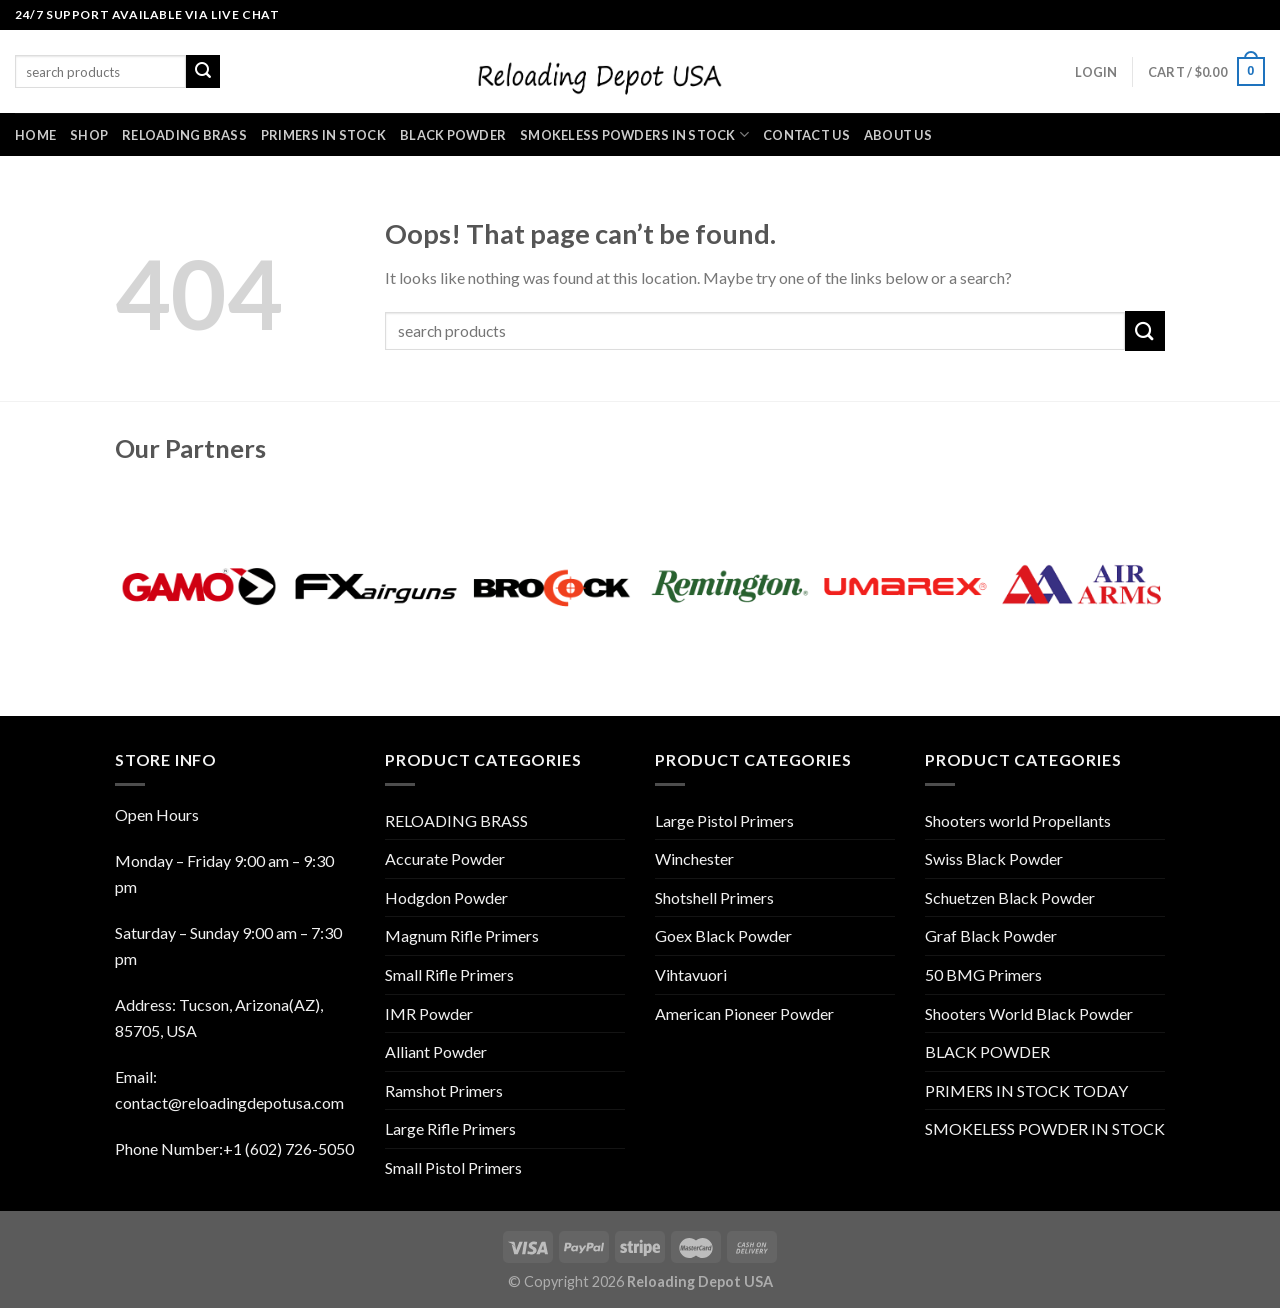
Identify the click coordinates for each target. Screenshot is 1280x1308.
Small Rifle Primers (449, 974)
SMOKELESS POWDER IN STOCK (1045, 1128)
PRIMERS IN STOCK (323, 135)
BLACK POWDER (453, 135)
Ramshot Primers (444, 1090)
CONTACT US (806, 135)
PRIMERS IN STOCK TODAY (1026, 1090)
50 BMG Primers (983, 974)
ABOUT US (898, 135)
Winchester (694, 858)
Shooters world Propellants (1018, 820)
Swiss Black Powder (994, 858)
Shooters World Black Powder (1029, 1013)
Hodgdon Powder (446, 897)
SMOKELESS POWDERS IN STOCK (634, 134)
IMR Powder (429, 1013)
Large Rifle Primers (450, 1128)
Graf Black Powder (991, 935)
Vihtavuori (691, 974)
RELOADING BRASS (184, 135)
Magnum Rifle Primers (462, 935)
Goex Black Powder (723, 935)
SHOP (89, 135)
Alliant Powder (436, 1051)
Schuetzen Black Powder (1010, 897)
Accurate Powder (445, 858)
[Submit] (1145, 330)
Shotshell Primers (714, 897)
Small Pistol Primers (453, 1167)
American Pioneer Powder (744, 1013)
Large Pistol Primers (724, 820)
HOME (35, 135)
